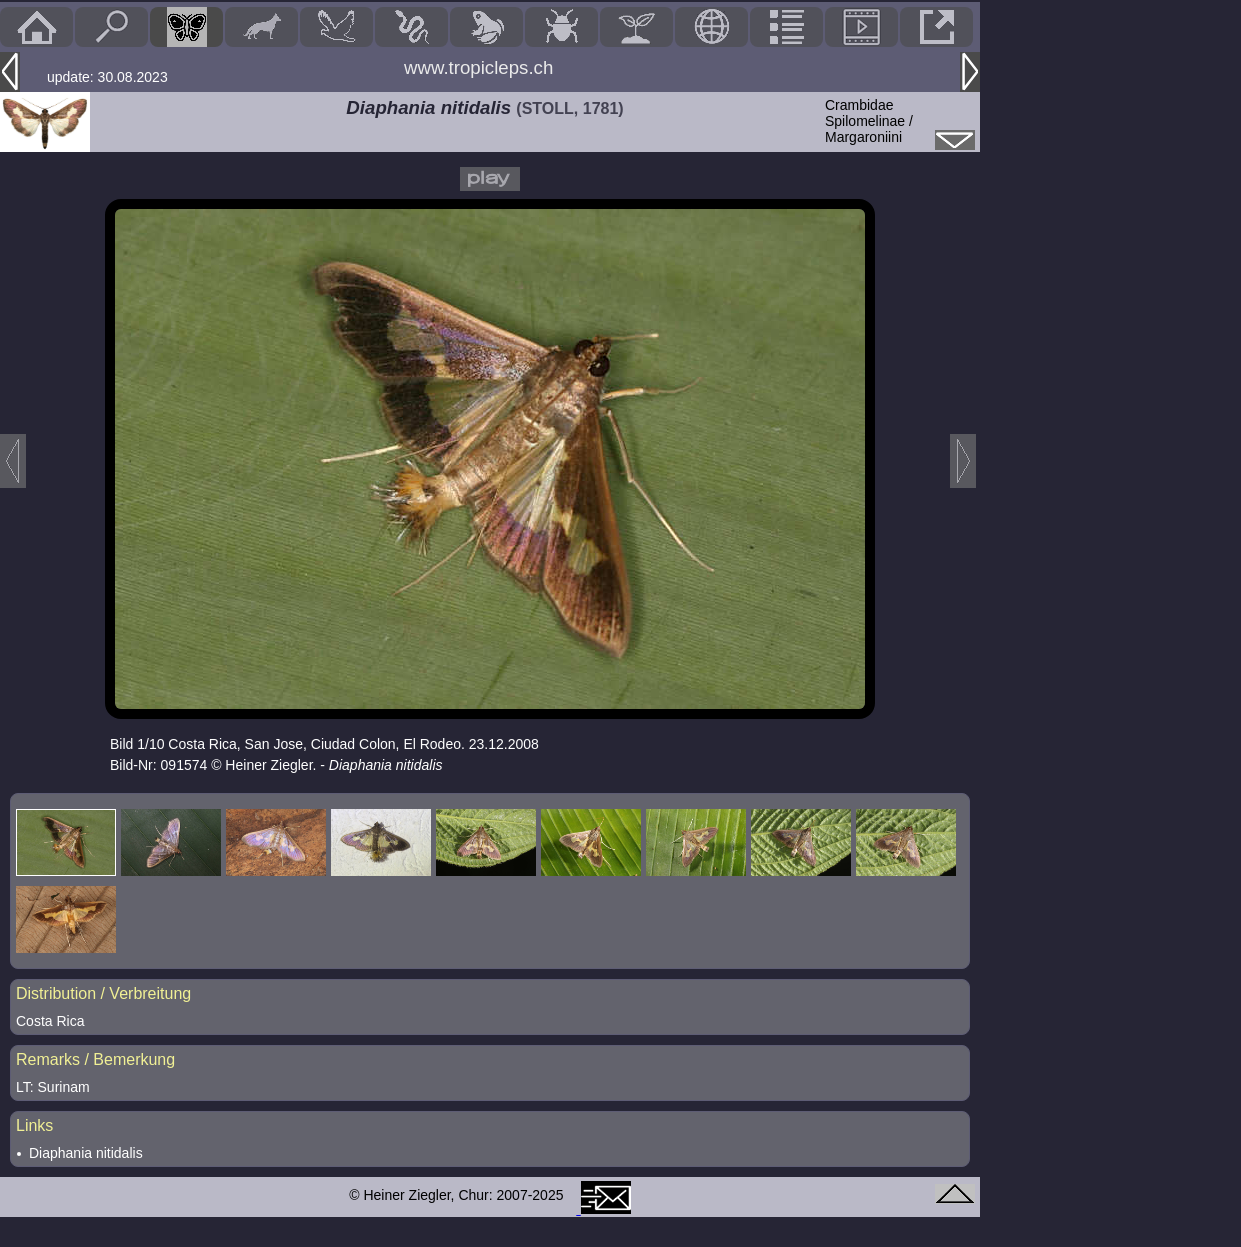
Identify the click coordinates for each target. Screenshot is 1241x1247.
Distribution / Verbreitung (103, 993)
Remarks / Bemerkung (95, 1059)
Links (34, 1125)
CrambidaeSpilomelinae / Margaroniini (869, 121)
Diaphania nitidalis (86, 1153)
